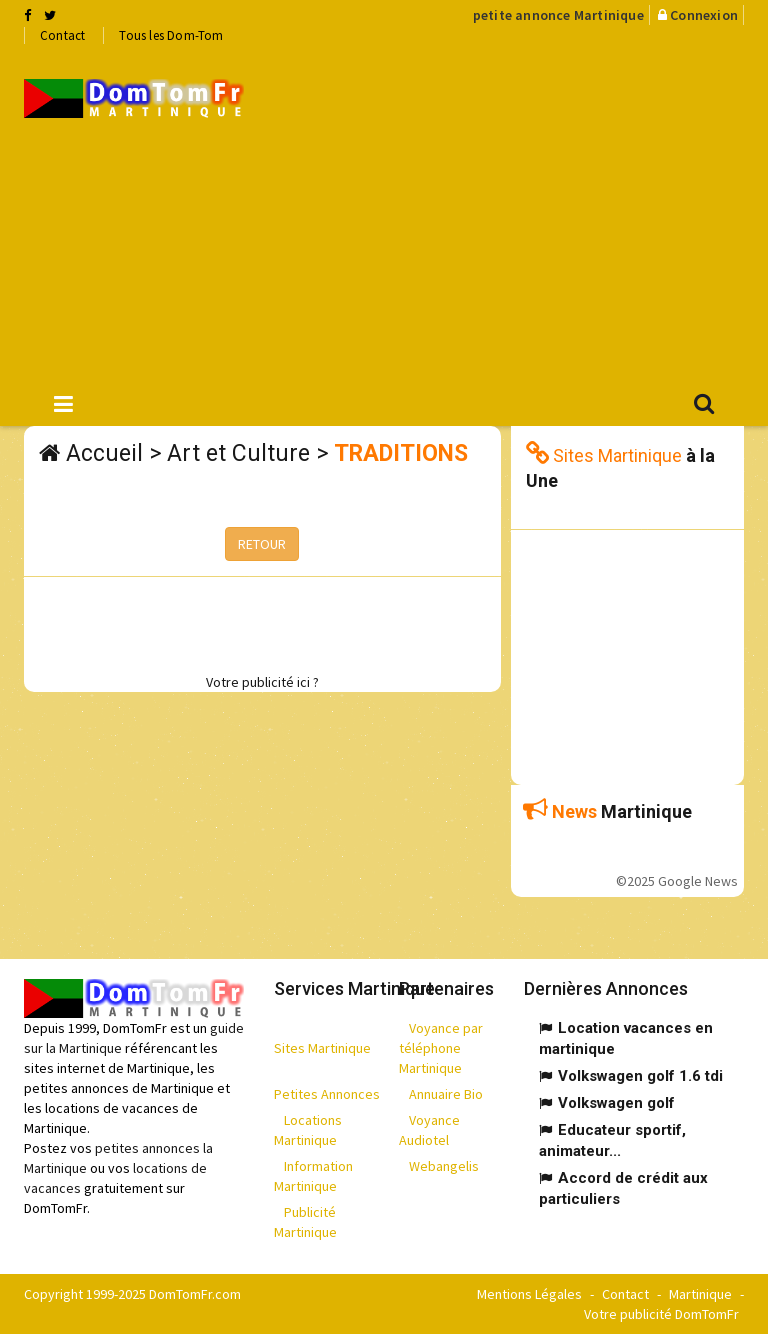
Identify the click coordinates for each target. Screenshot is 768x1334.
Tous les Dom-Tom (171, 35)
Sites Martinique (322, 1048)
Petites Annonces (327, 1094)
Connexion (704, 15)
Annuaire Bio (446, 1094)
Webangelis (444, 1166)
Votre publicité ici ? (262, 682)
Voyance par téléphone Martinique (441, 1048)
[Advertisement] (521, 211)
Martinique (700, 1294)
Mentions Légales (529, 1294)
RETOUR (262, 544)
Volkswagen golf (616, 1103)
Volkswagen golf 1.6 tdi (640, 1076)
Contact (62, 35)
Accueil (104, 453)
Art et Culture (238, 453)
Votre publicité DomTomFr (661, 1314)
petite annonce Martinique (558, 15)
